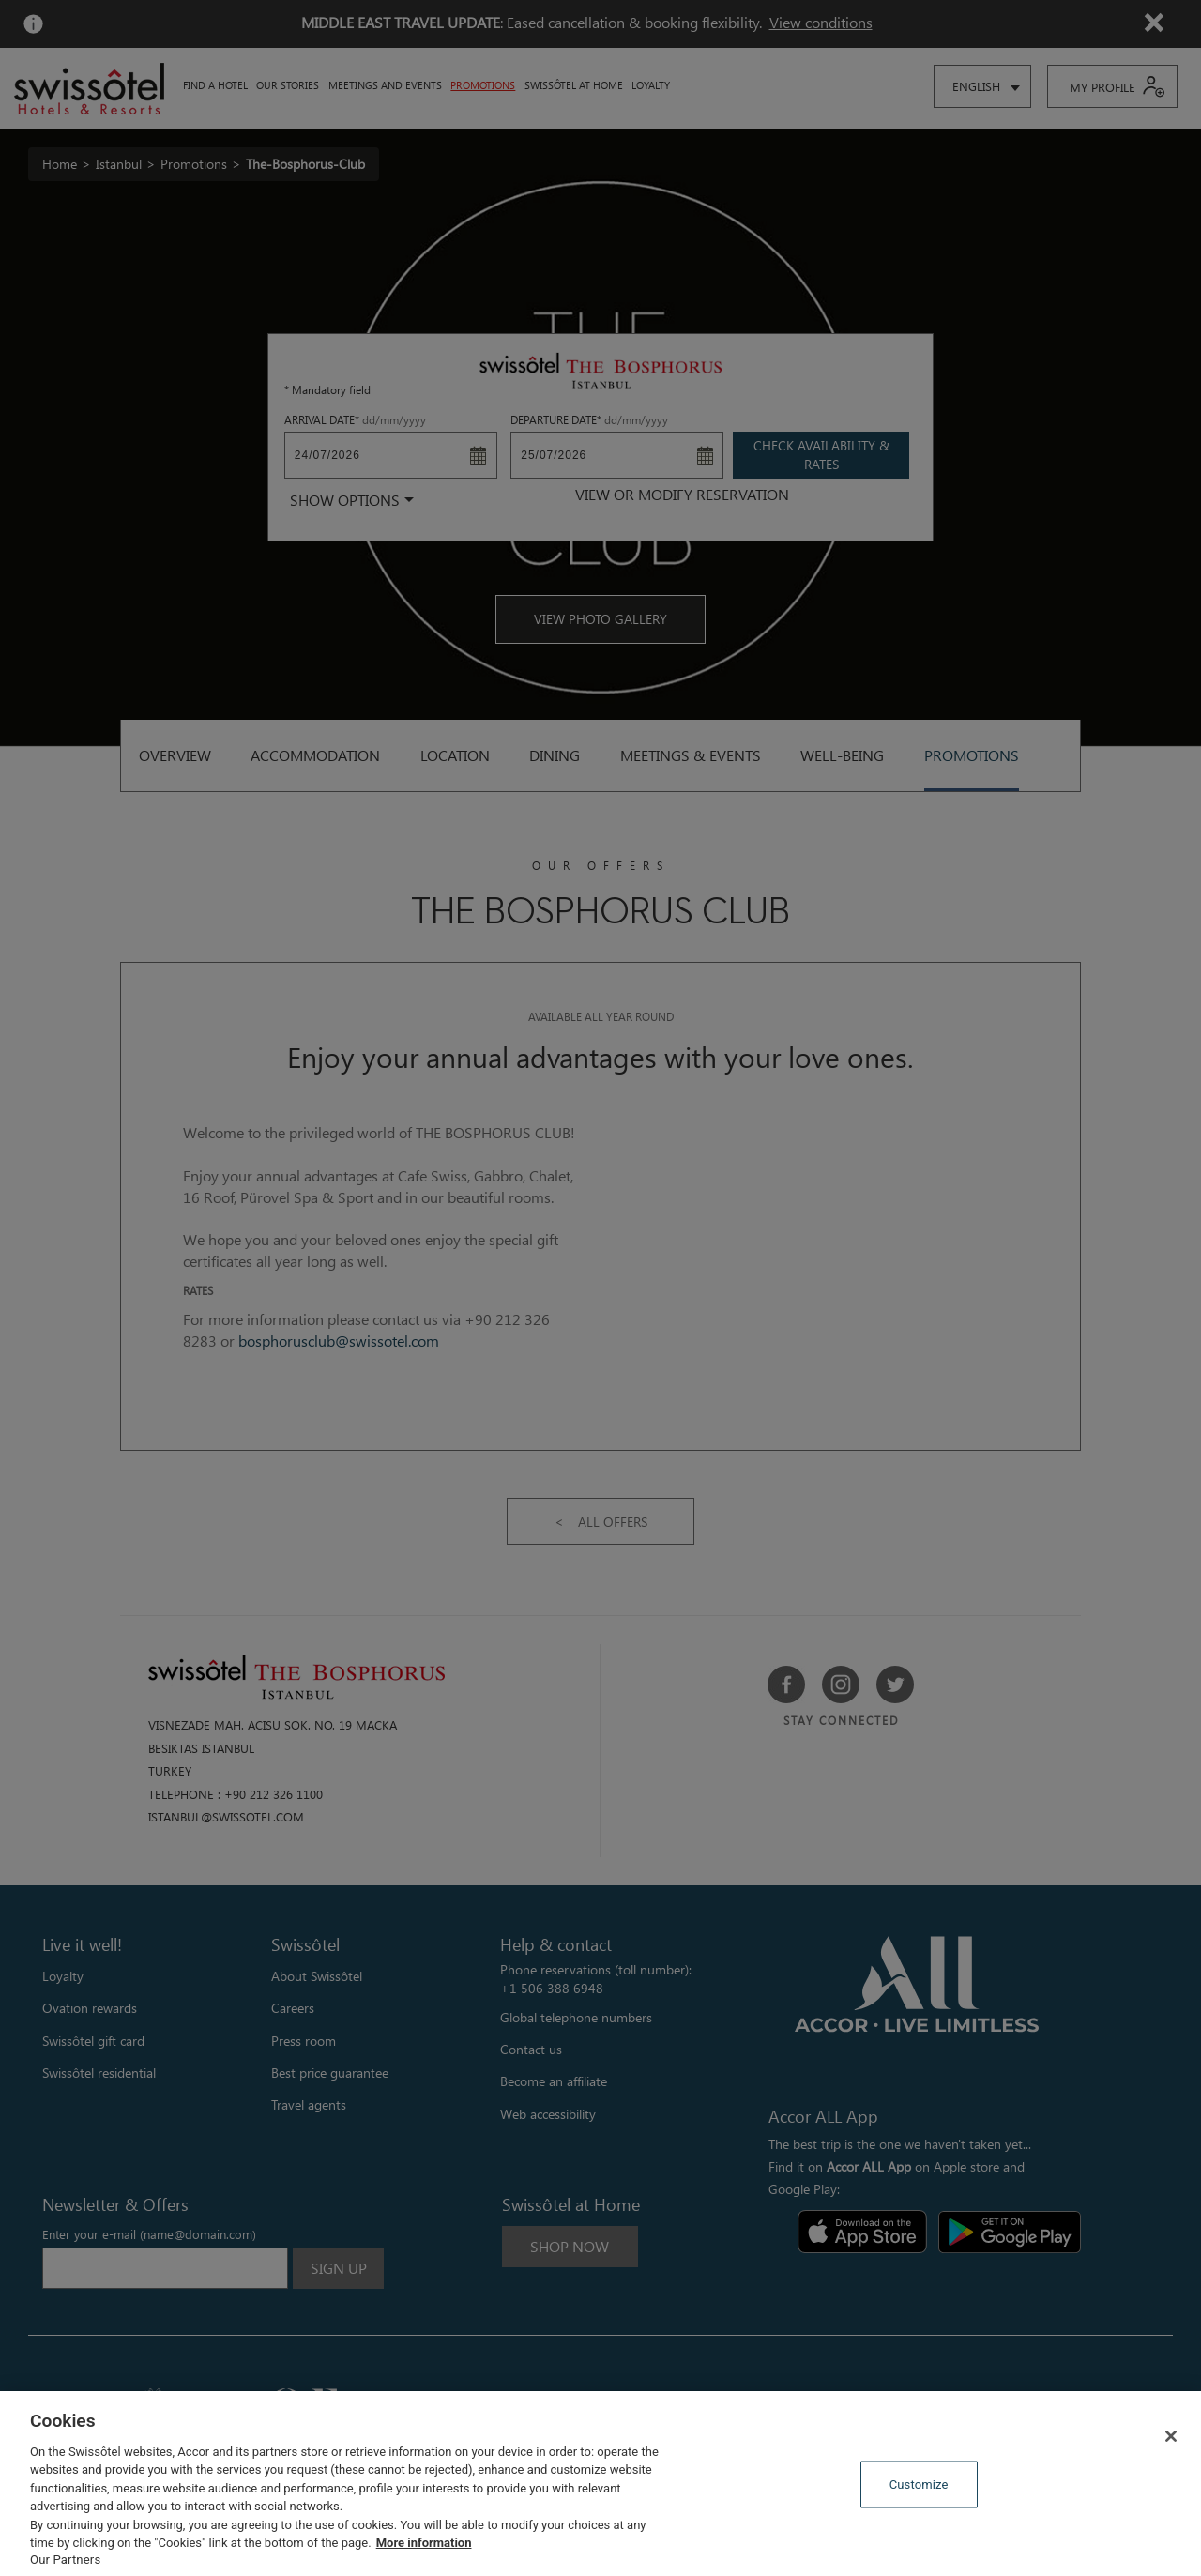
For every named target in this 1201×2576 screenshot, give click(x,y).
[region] (600, 2483)
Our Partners (65, 2560)
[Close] (1171, 2436)
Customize (919, 2484)
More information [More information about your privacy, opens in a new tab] (424, 2543)
